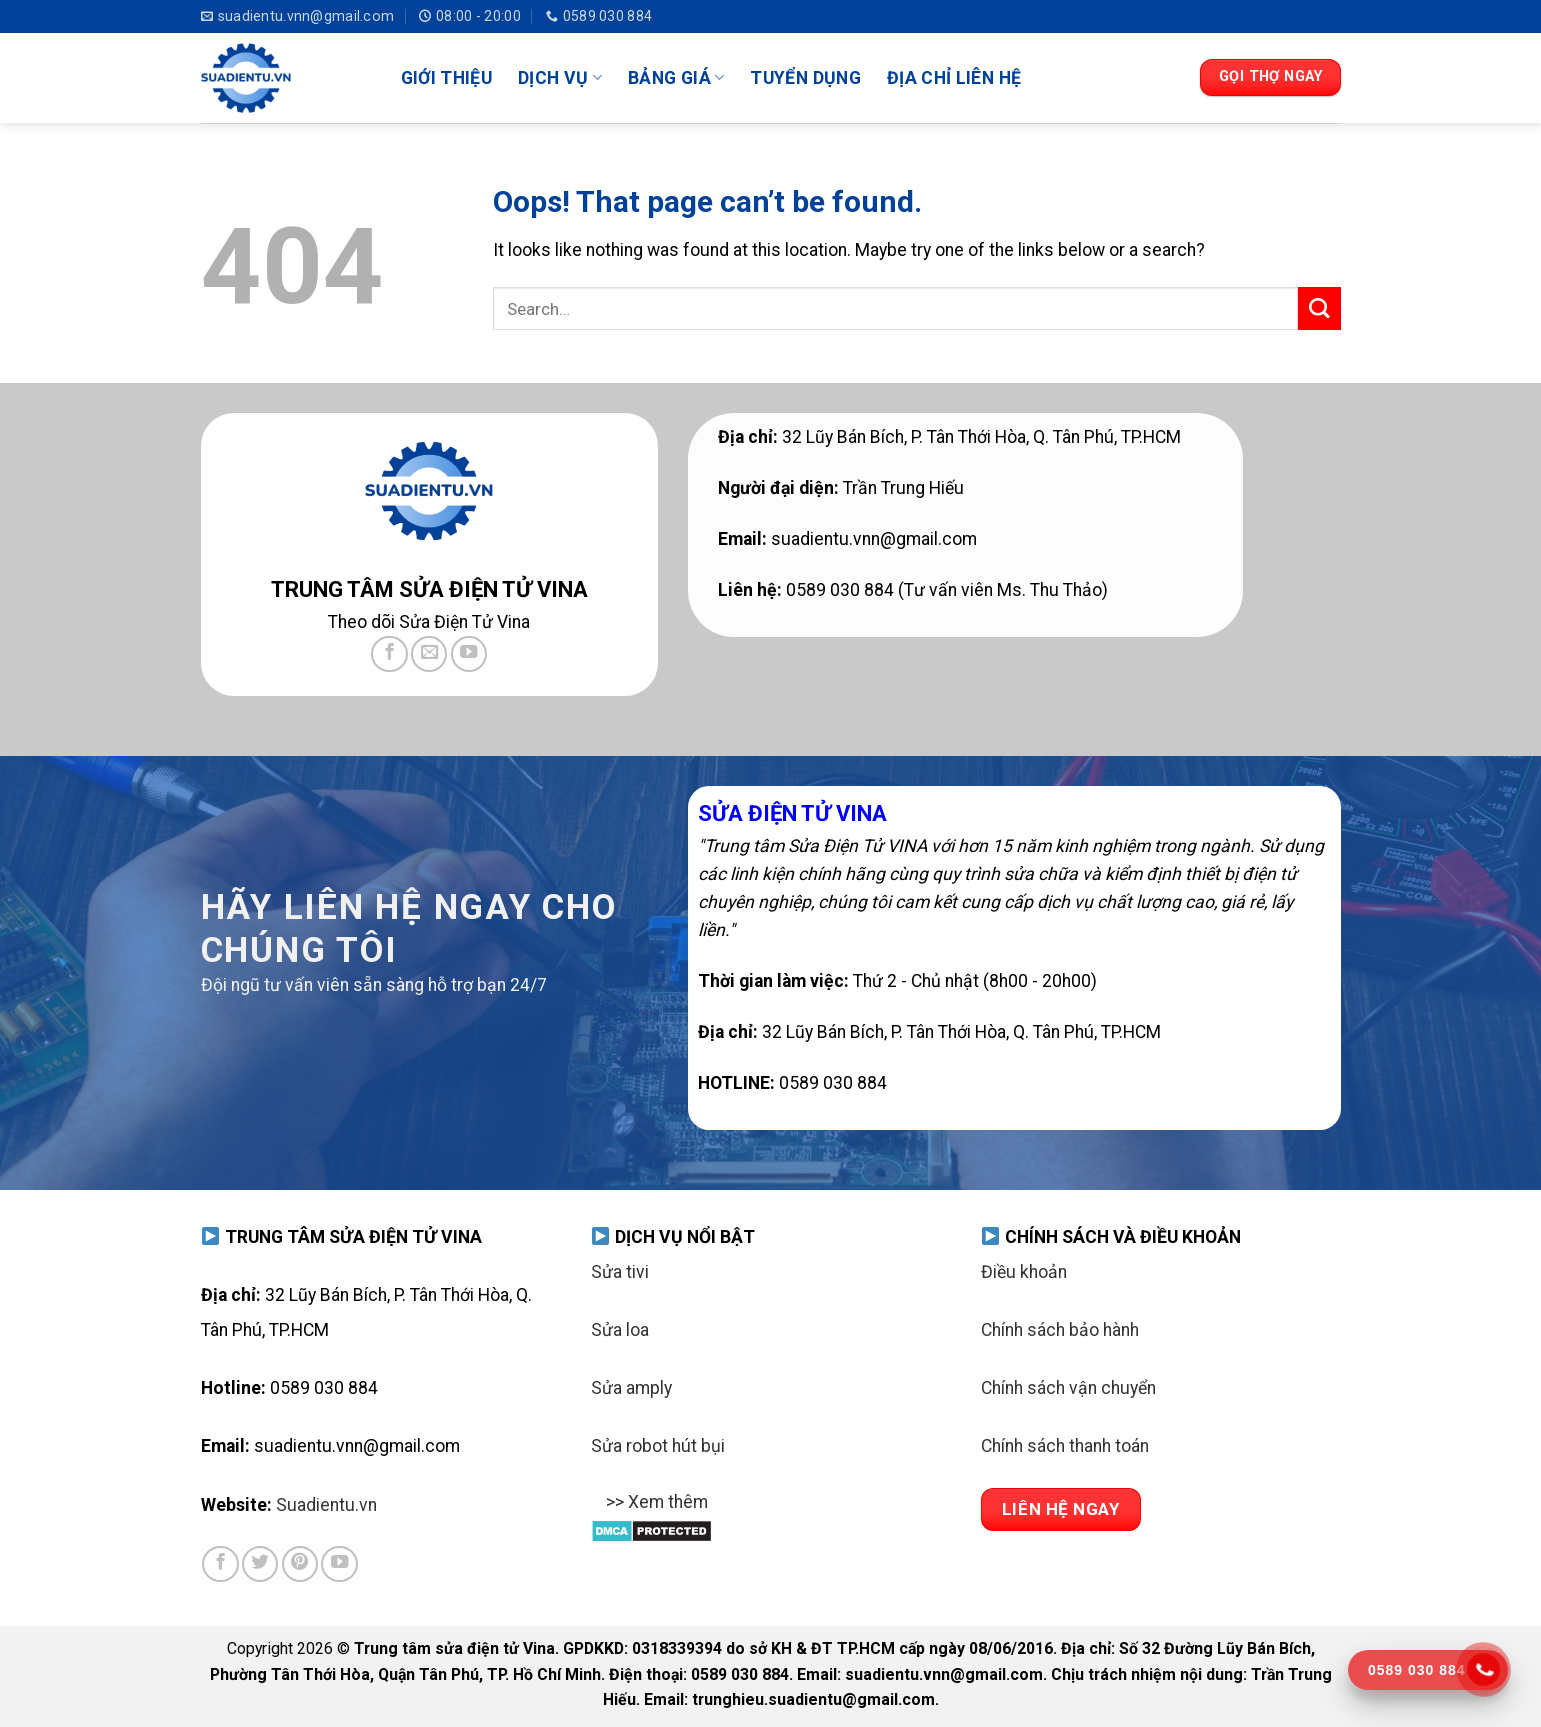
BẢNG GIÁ (676, 78)
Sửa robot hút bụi (658, 1446)
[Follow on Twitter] (260, 1564)
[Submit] (1319, 308)
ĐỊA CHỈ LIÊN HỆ (954, 78)
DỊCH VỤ (560, 78)
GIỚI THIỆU (447, 78)
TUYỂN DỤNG (805, 78)
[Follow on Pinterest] (300, 1564)
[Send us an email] (429, 654)
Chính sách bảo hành (1060, 1330)
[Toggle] (610, 1514)
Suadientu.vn (326, 1505)
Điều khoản (1024, 1272)
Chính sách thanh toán (1065, 1446)
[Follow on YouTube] (469, 654)
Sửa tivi (620, 1272)
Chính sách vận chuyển (1068, 1388)
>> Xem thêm (649, 1504)
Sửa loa (620, 1330)
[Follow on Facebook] (389, 654)
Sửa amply (631, 1388)
